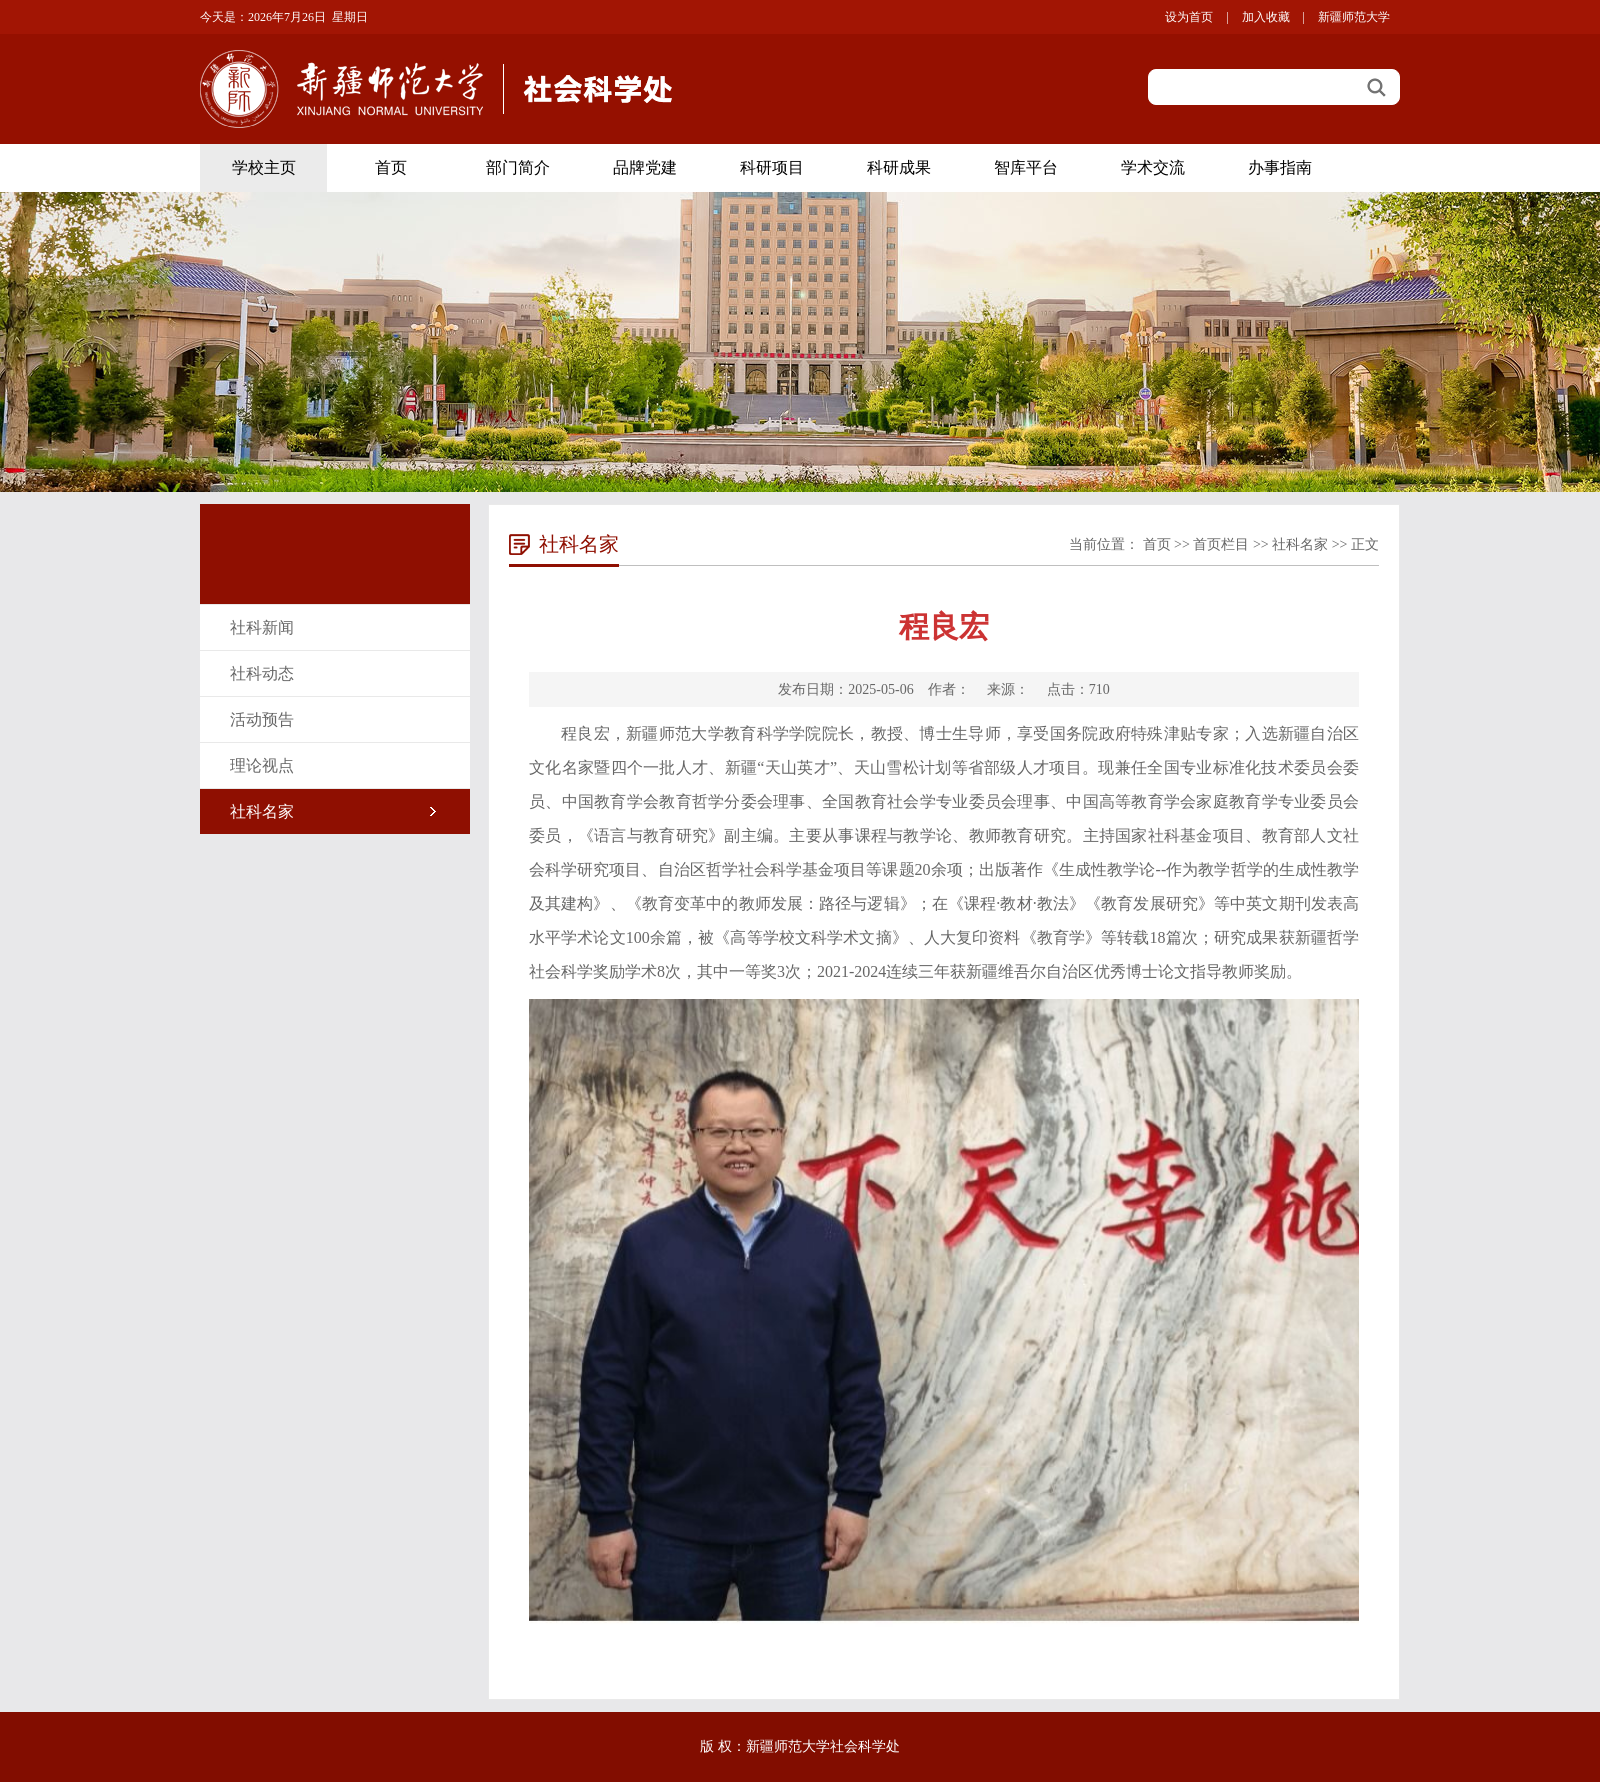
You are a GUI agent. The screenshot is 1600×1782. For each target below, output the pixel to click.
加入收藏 (1266, 17)
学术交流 (1153, 167)
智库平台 (1026, 167)
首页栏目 (1221, 544)
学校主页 (264, 167)
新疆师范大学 (1354, 17)
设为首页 (1189, 17)
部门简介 (518, 167)
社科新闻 (262, 627)
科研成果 (899, 167)
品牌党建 (645, 167)
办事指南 (1280, 167)
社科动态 (262, 673)
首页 (391, 167)
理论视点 (262, 765)
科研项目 (772, 167)
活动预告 (262, 719)
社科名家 (262, 811)
